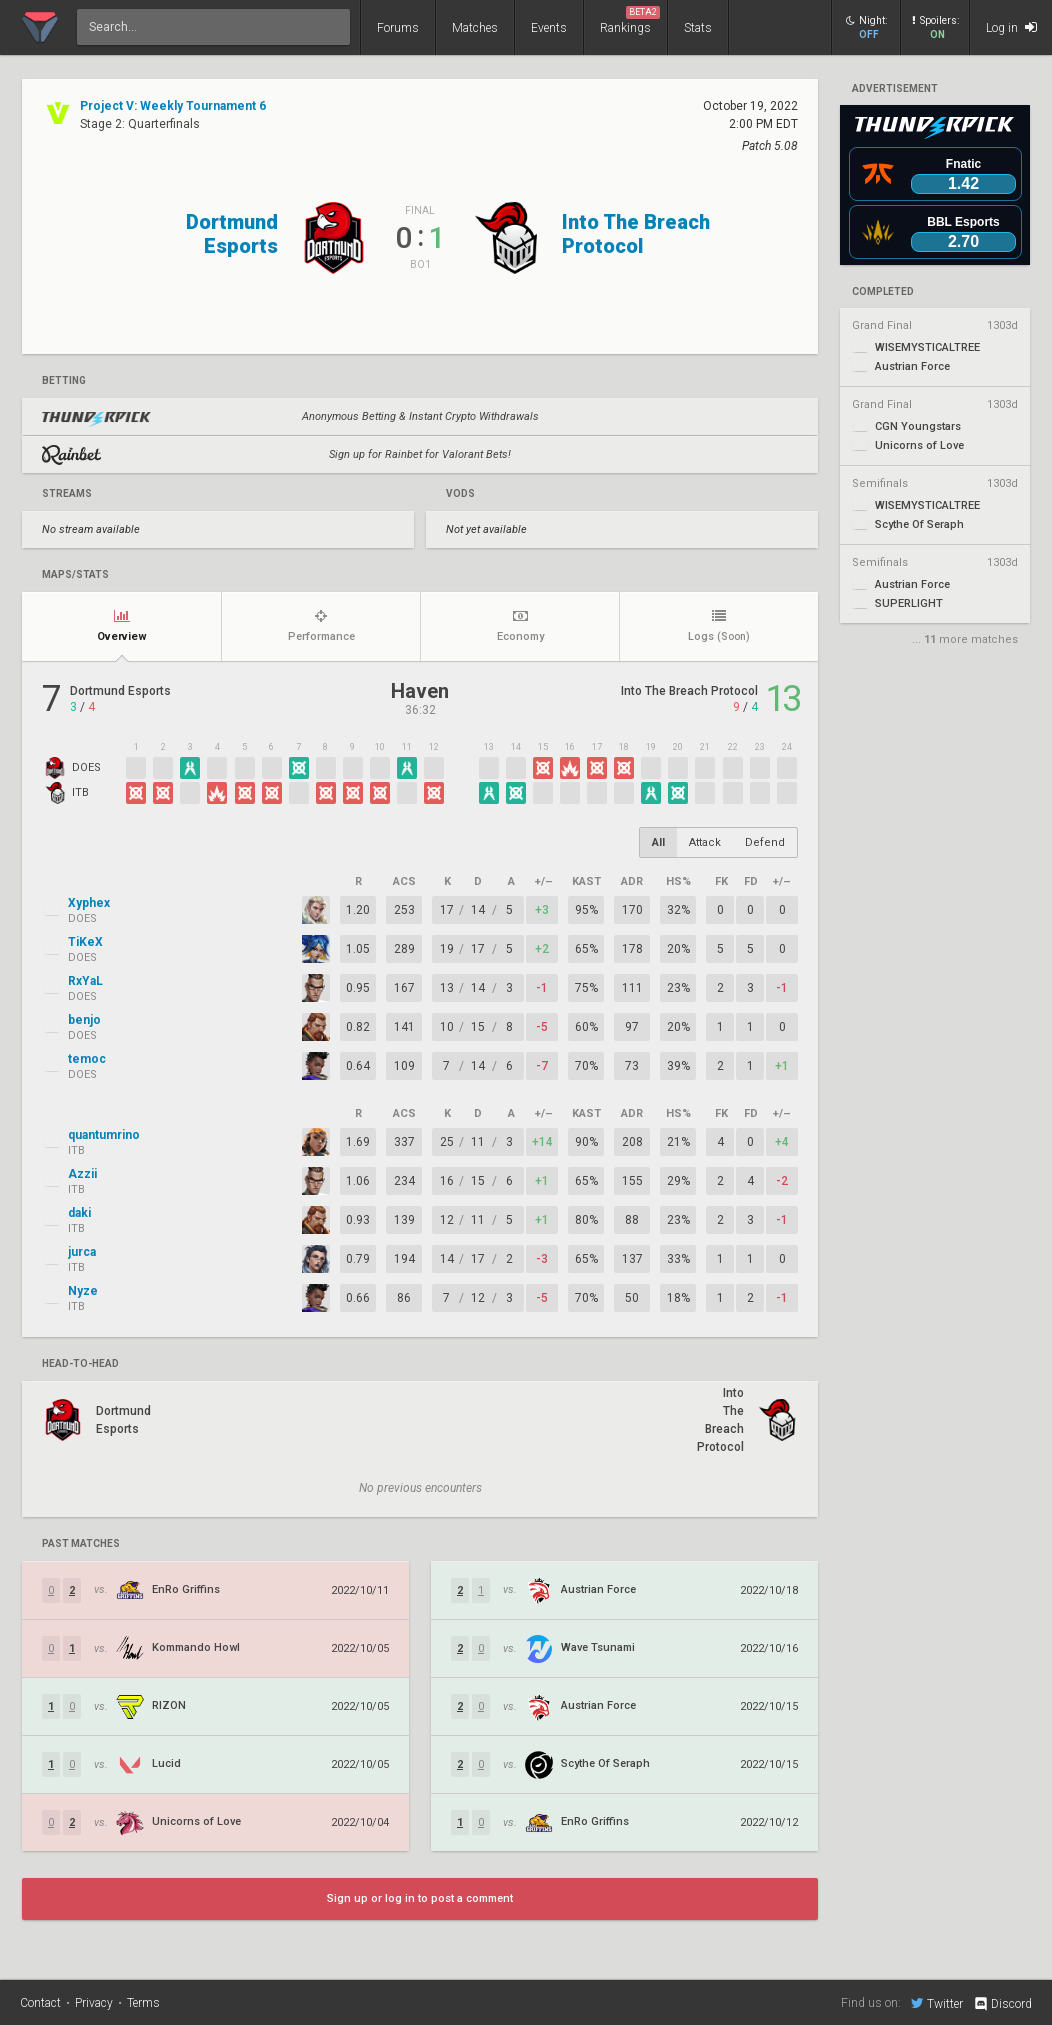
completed (883, 292)
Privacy (94, 2003)
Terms (143, 2003)
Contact (40, 2003)
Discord (1002, 2004)
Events (549, 28)
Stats (698, 28)
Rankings (630, 20)
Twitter (937, 2003)
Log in (1011, 27)
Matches (475, 28)
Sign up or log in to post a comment (420, 1898)
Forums (398, 28)
